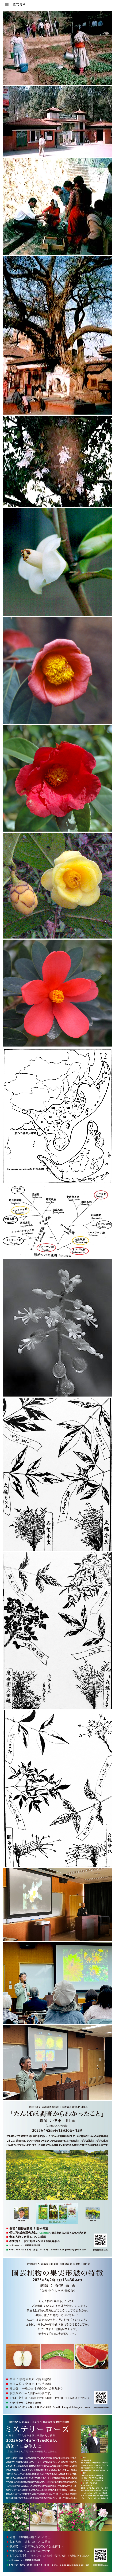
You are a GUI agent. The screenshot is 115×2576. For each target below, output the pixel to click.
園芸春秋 (19, 4)
